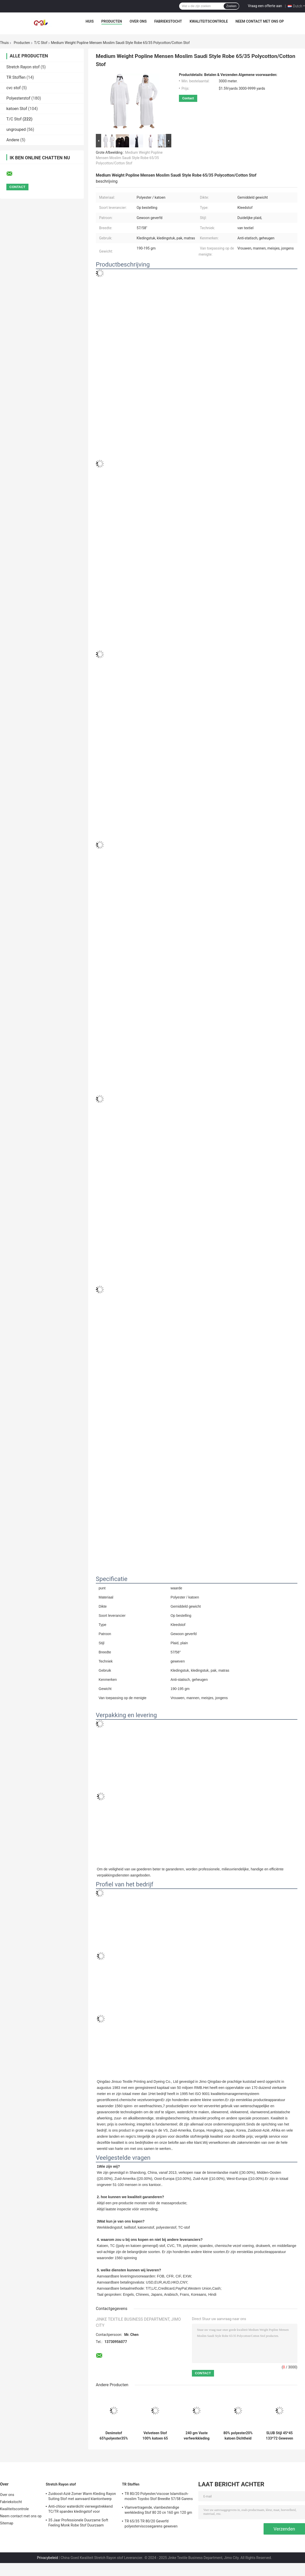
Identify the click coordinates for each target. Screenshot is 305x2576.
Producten (111, 21)
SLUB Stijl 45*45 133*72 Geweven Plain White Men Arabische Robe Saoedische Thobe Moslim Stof (279, 2436)
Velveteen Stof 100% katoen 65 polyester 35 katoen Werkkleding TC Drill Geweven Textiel (155, 2436)
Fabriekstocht (168, 21)
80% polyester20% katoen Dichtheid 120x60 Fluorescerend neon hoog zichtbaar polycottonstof (238, 2436)
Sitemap (6, 2523)
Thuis (4, 43)
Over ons (138, 21)
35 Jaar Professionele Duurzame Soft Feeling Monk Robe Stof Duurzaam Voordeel (78, 2523)
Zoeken (231, 6)
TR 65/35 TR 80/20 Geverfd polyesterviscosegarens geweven (151, 2523)
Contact (188, 98)
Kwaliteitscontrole (209, 21)
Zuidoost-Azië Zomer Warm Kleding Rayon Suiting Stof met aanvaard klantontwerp (82, 2496)
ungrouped (16, 129)
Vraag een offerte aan (265, 6)
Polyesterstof (18, 98)
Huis (90, 21)
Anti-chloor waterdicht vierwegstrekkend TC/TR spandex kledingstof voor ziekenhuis (80, 2509)
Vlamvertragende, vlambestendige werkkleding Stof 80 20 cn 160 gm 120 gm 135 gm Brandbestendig (158, 2510)
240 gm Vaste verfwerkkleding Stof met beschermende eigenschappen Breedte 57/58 (196, 2436)
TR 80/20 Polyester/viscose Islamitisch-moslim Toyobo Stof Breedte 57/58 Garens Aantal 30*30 (159, 2497)
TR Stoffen (15, 77)
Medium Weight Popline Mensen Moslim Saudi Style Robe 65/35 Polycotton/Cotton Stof (129, 157)
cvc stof (13, 87)
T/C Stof (40, 43)
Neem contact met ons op (260, 21)
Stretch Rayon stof (23, 67)
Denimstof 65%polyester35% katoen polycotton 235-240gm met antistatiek (113, 2436)
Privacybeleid (47, 2558)
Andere (12, 139)
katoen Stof (16, 108)
